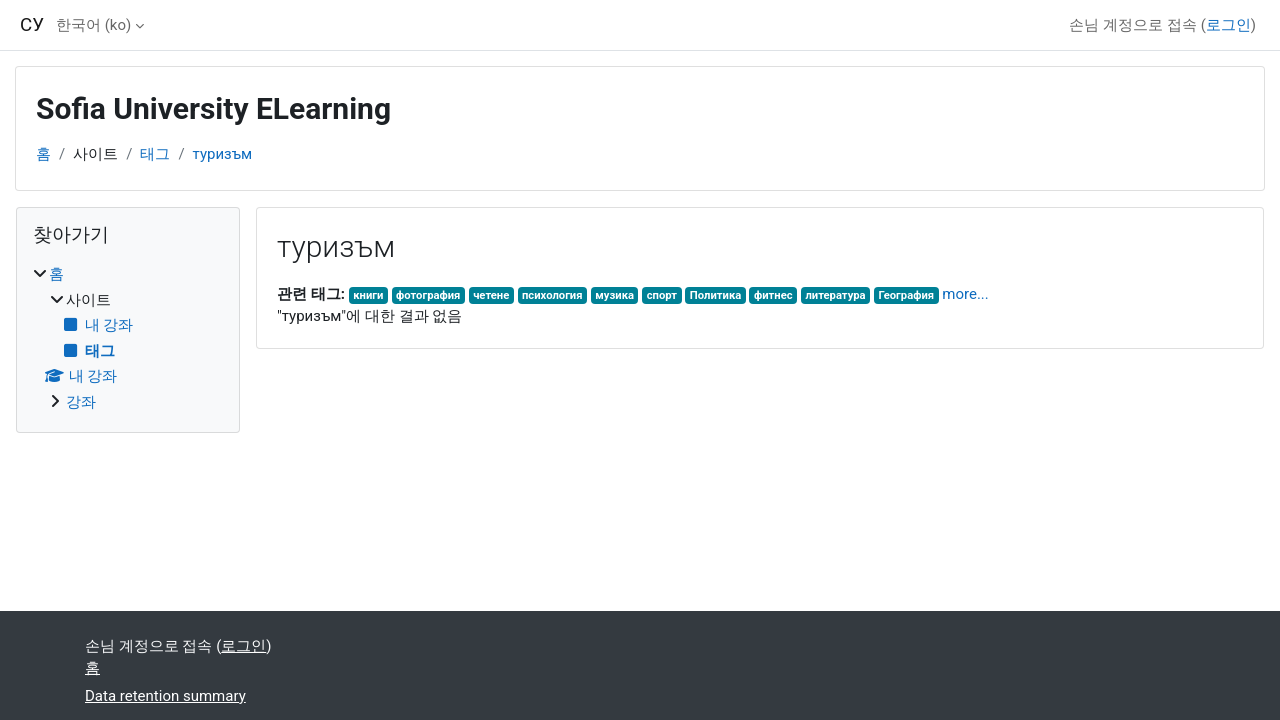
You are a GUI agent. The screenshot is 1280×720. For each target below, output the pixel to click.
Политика (715, 295)
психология (552, 295)
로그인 (1228, 25)
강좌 (81, 402)
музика (614, 295)
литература (835, 295)
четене (491, 295)
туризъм (223, 154)
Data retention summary (165, 696)
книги (368, 295)
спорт (662, 295)
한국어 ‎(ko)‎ (93, 25)
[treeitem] (128, 338)
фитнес (773, 295)
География (906, 295)
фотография (428, 295)
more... (965, 294)
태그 (155, 154)
